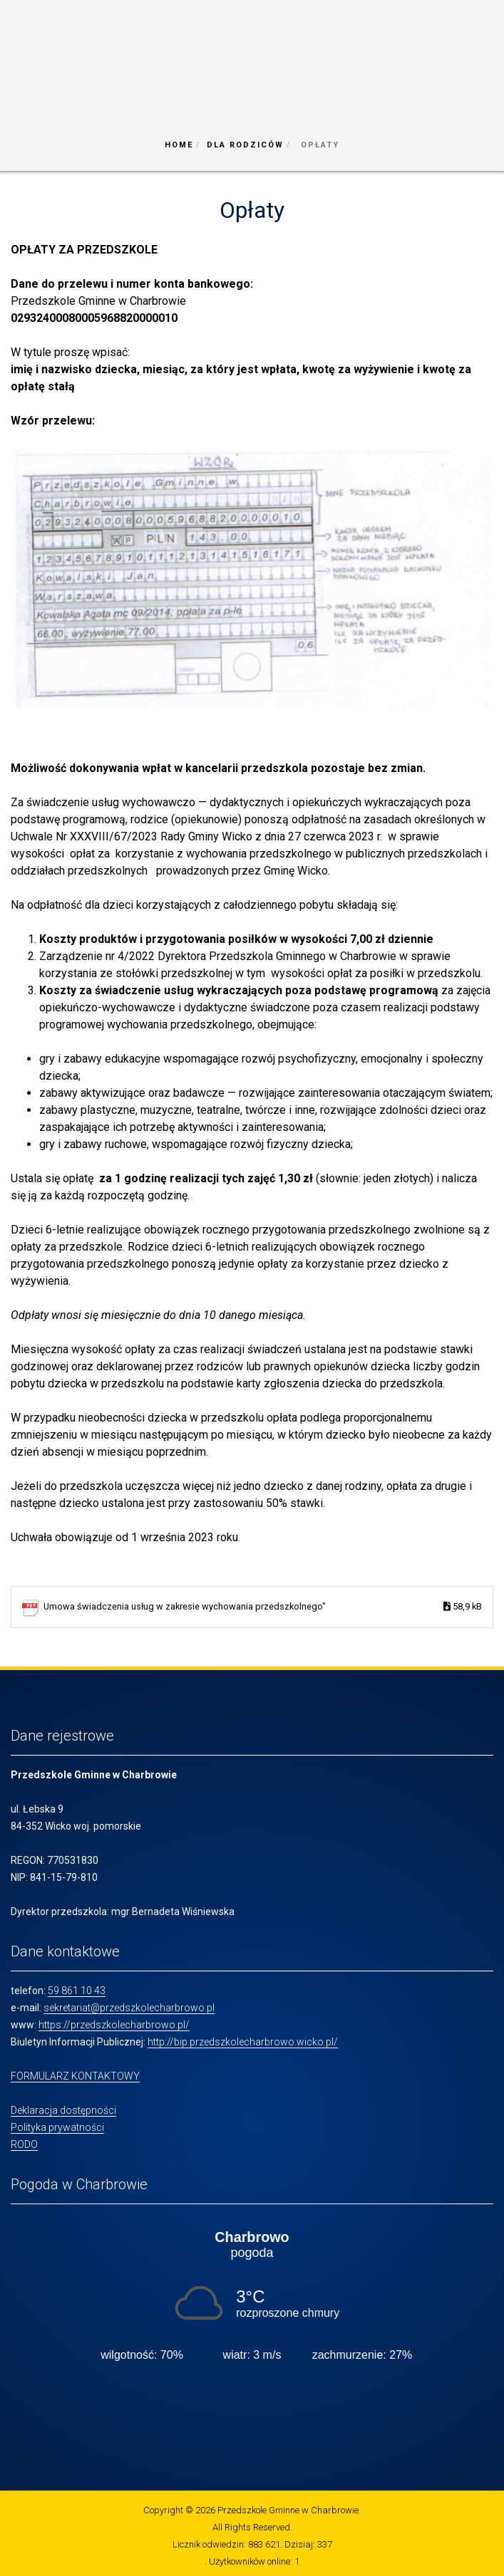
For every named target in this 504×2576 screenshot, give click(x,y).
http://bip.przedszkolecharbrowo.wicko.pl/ (243, 2042)
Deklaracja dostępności (63, 2110)
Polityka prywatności (57, 2127)
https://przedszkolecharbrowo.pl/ (114, 2024)
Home (179, 145)
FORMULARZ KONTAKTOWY (75, 2076)
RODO (24, 2144)
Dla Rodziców (245, 145)
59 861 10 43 (77, 1990)
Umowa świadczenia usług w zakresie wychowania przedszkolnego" (262, 1607)
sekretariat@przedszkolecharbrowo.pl (129, 2007)
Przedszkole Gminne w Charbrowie (288, 2510)
